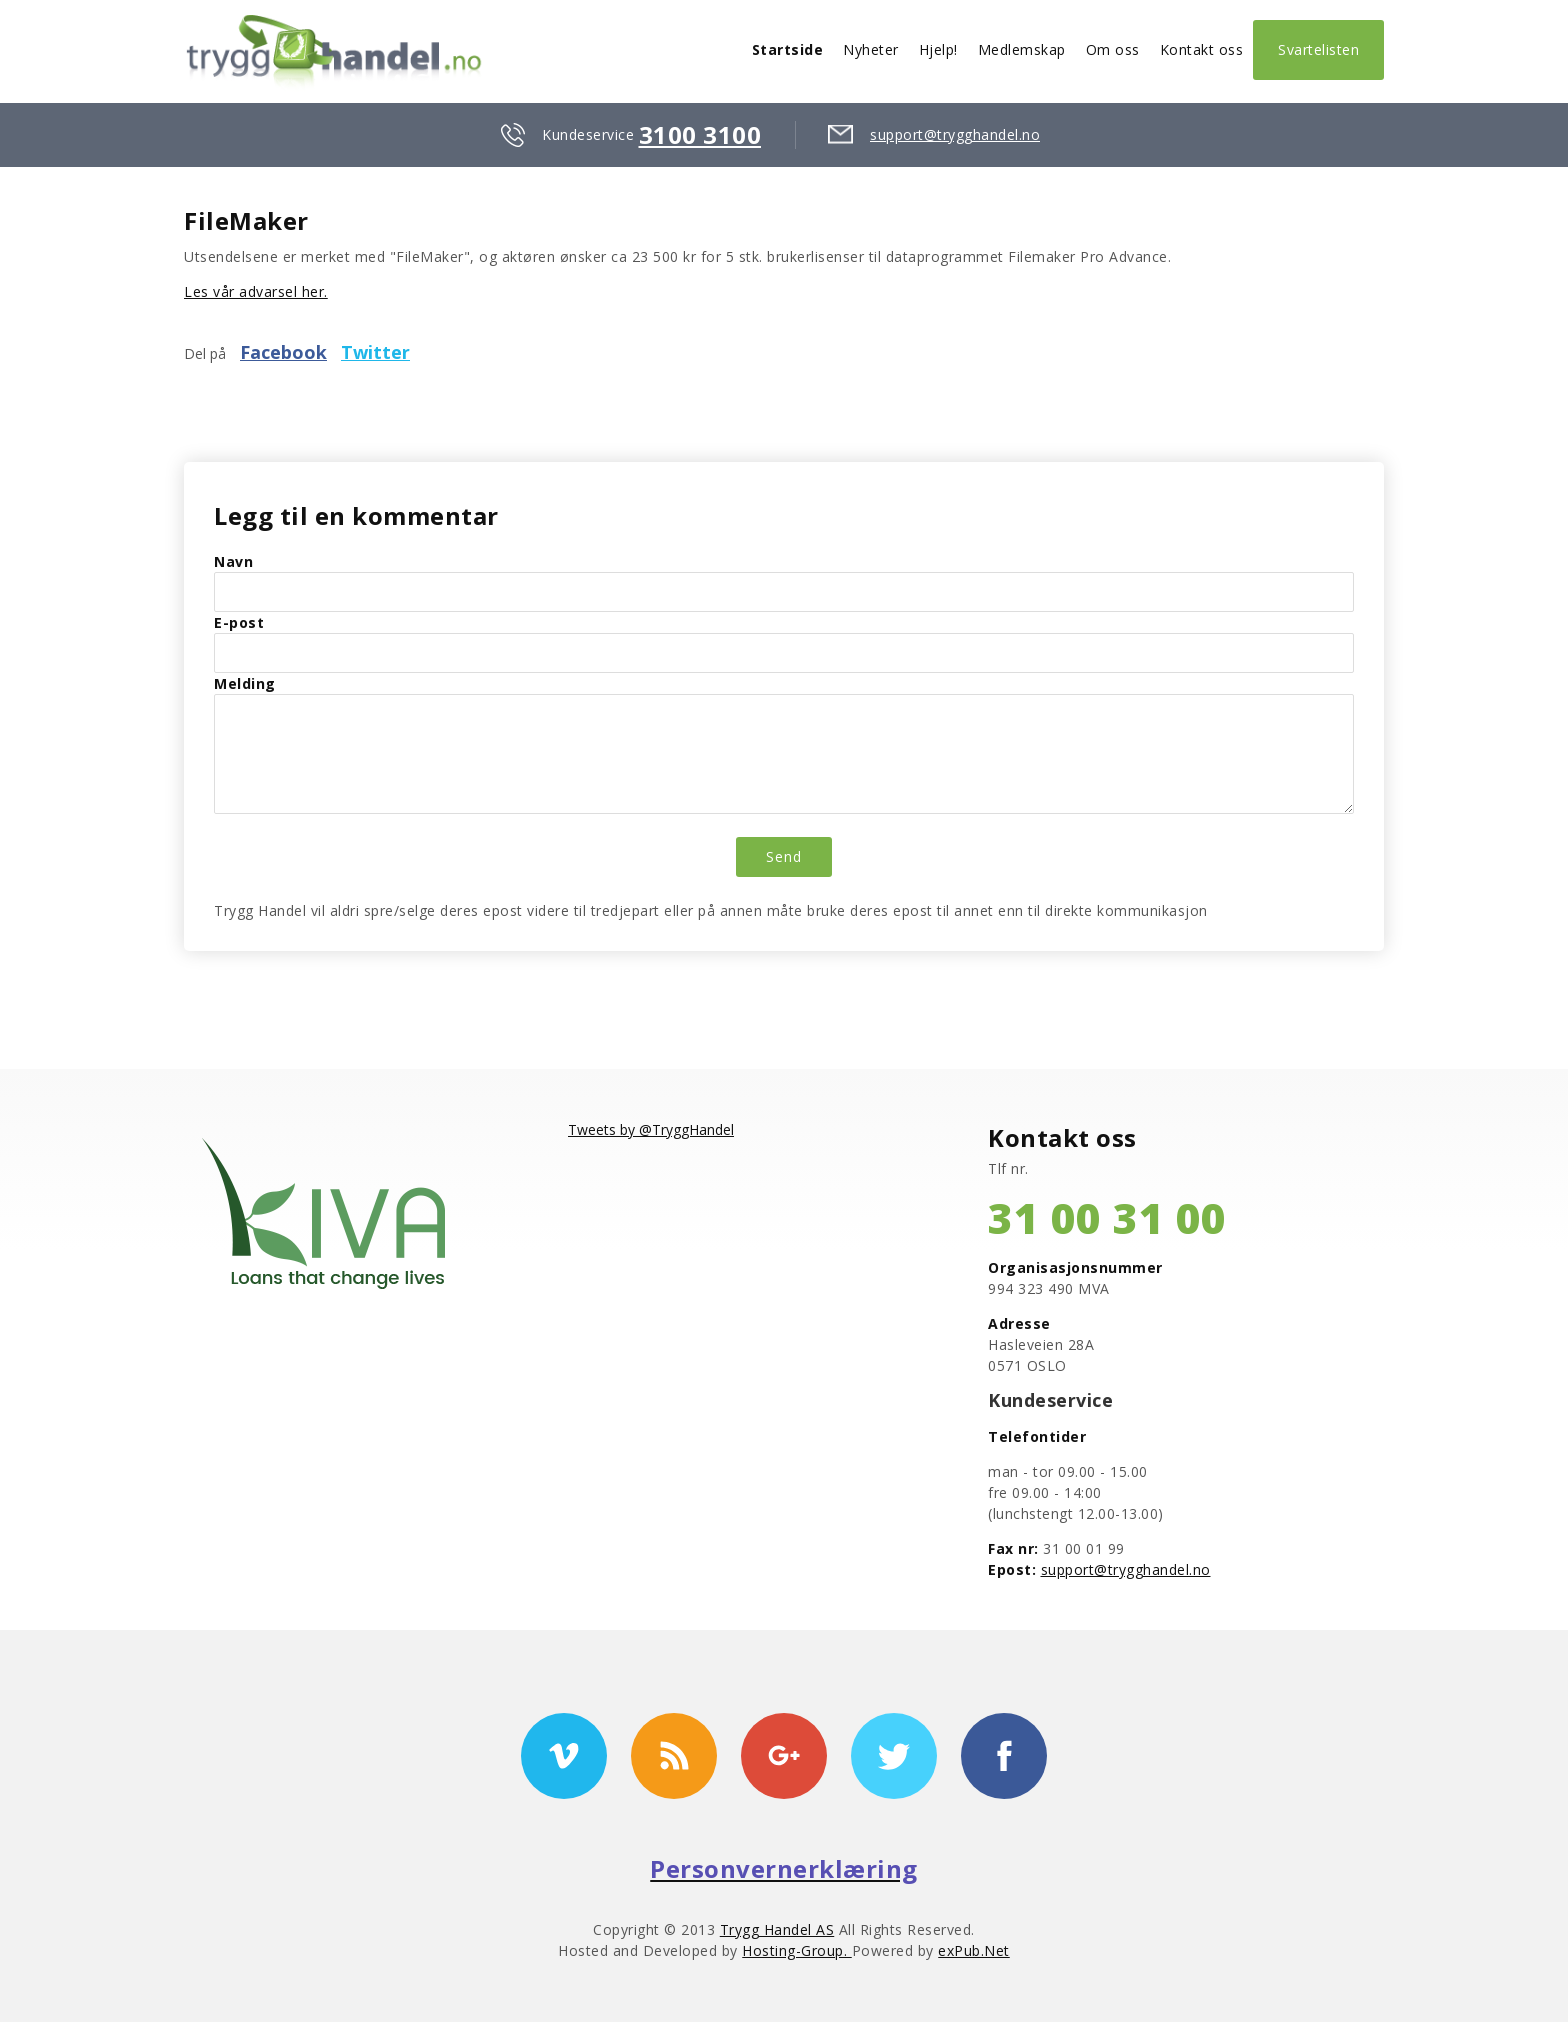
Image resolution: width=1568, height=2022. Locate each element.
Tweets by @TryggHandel (651, 1129)
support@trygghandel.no (955, 134)
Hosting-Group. (797, 1950)
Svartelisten (1318, 49)
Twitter (375, 352)
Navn (233, 561)
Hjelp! (938, 49)
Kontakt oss (1202, 49)
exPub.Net (974, 1950)
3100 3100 (700, 134)
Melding (245, 683)
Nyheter (871, 49)
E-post (239, 622)
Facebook (283, 352)
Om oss (1113, 49)
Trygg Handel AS (777, 1929)
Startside (788, 49)
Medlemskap (1022, 49)
